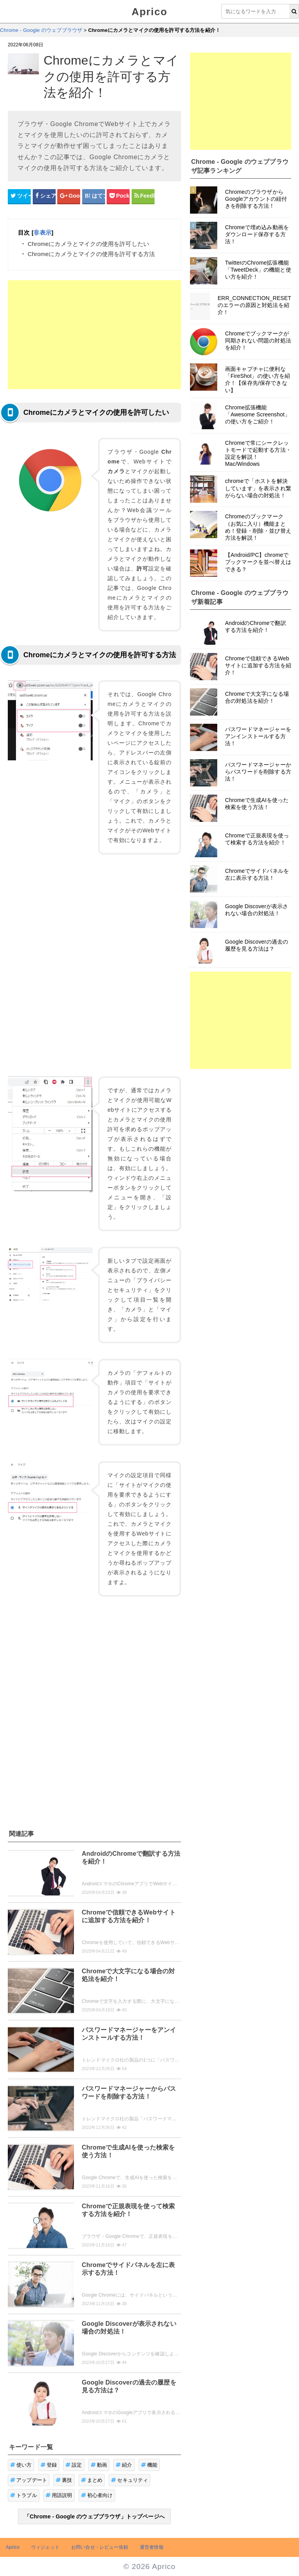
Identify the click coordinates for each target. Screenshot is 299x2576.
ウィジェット (45, 2547)
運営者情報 (152, 2547)
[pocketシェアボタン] (118, 196)
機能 (149, 2465)
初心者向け (97, 2495)
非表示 (42, 232)
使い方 (21, 2465)
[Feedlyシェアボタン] (143, 196)
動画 (99, 2465)
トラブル (23, 2495)
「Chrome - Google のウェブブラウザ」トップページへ (94, 2516)
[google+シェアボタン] (68, 196)
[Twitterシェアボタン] (19, 196)
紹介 (124, 2465)
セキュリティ (129, 2480)
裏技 (64, 2480)
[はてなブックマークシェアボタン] (93, 196)
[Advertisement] (94, 334)
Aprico (149, 12)
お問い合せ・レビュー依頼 (99, 2547)
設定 (73, 2465)
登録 (48, 2465)
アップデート (28, 2480)
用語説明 (59, 2495)
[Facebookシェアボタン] (44, 196)
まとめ (92, 2480)
